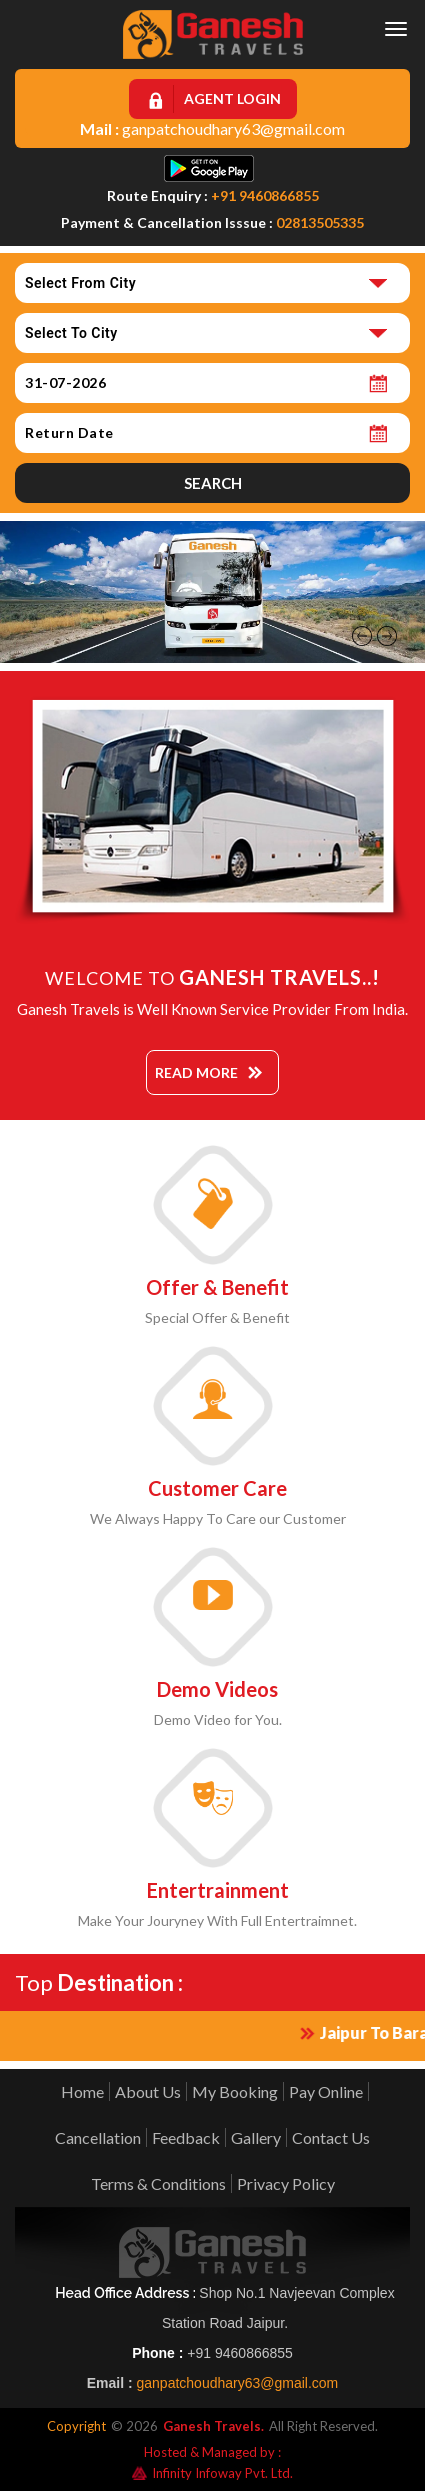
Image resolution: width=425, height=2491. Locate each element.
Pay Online (326, 2091)
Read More (196, 1072)
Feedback (186, 2137)
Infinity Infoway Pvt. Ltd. (212, 2473)
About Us (148, 2091)
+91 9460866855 (265, 195)
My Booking (235, 2091)
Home (82, 2091)
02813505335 (320, 222)
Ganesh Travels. (213, 2426)
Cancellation (98, 2137)
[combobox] (212, 283)
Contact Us (331, 2137)
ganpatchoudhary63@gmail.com (233, 128)
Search (213, 483)
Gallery (256, 2137)
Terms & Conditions (158, 2183)
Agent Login (232, 98)
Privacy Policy (286, 2183)
